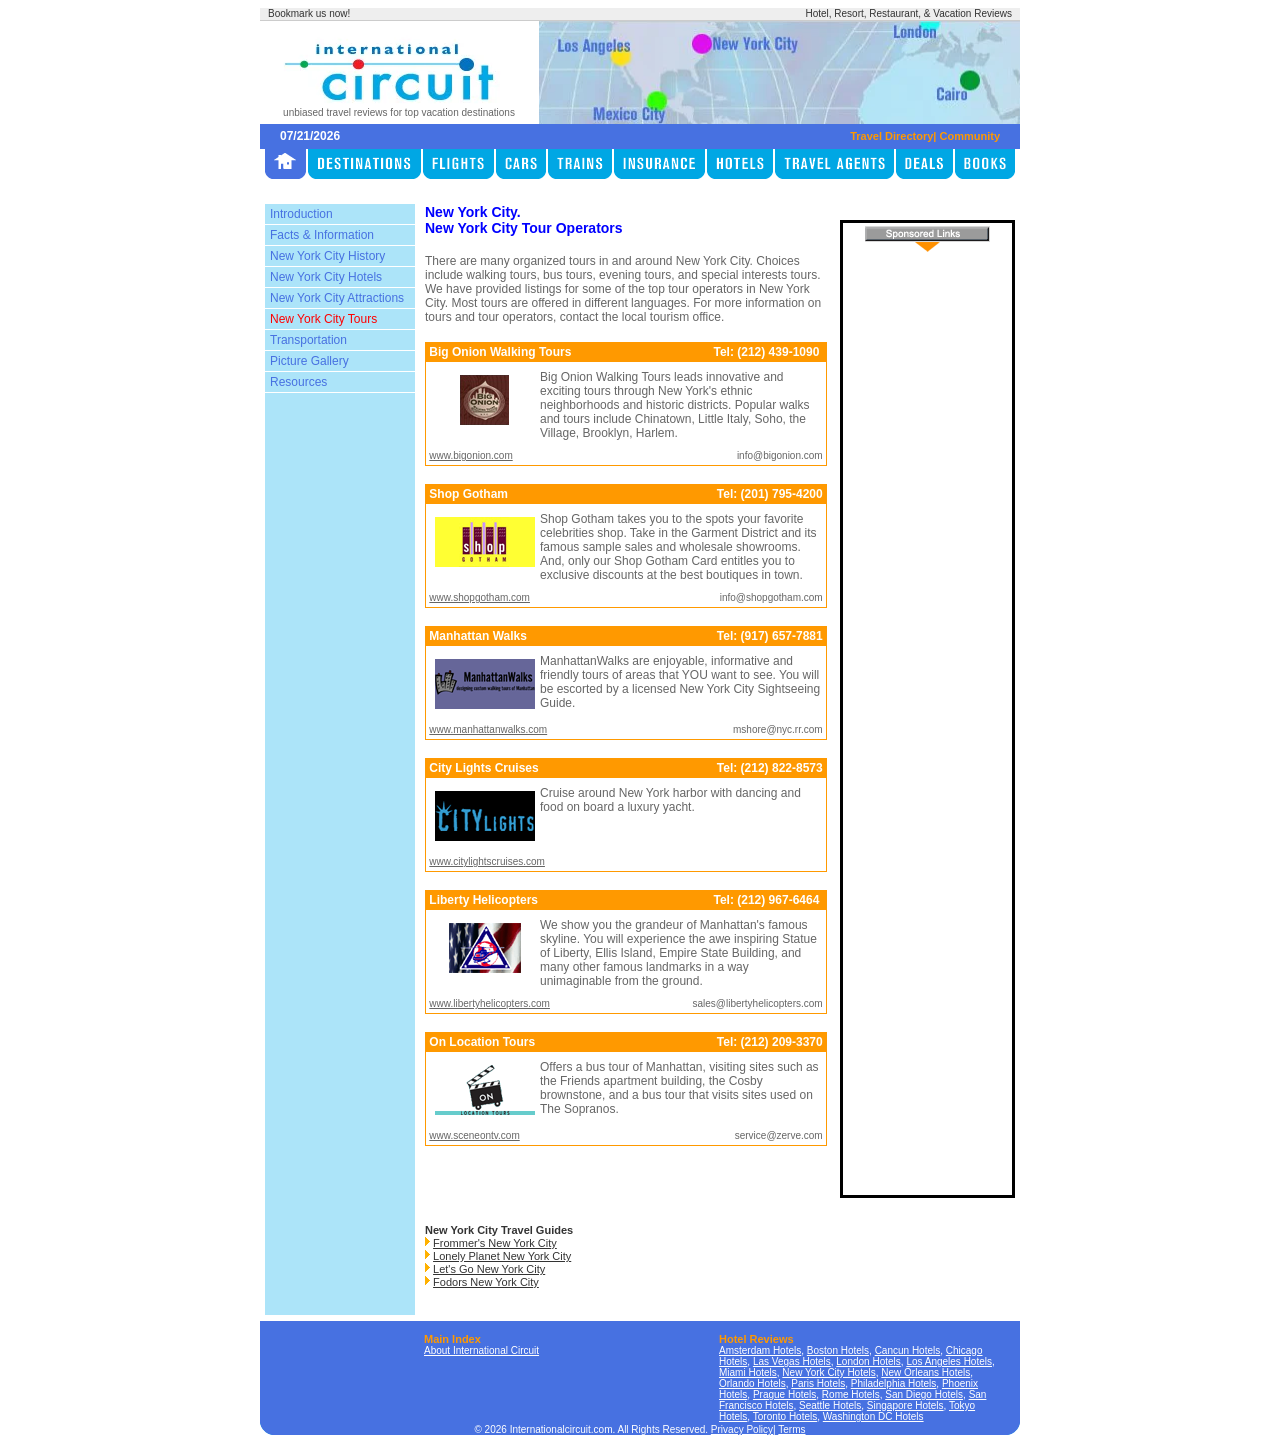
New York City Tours (323, 319)
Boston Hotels (838, 1350)
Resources (298, 382)
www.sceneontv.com (474, 1135)
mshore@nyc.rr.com (778, 729)
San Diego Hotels (924, 1394)
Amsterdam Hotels (760, 1350)
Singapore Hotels (905, 1405)
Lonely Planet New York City (502, 1256)
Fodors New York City (486, 1282)
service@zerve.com (779, 1135)
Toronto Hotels (785, 1416)
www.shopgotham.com (479, 597)
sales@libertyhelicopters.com (757, 1003)
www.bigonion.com (470, 455)
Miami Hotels (748, 1372)
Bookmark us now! (309, 13)
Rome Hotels (851, 1394)
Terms (791, 1429)
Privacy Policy (742, 1429)
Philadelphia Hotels (894, 1383)
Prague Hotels (784, 1394)
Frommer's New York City (495, 1243)
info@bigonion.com (780, 455)
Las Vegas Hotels (792, 1361)
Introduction (301, 214)
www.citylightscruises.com (487, 861)
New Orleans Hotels (925, 1372)
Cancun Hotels (908, 1350)
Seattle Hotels (830, 1405)
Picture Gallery (309, 361)
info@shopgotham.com (771, 597)
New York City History (327, 256)
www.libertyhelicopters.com (489, 1003)
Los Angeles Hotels (949, 1361)
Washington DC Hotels (873, 1416)
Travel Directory (891, 136)
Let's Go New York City (489, 1269)
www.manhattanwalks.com (488, 729)
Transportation (308, 340)
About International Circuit (481, 1350)
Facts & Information (322, 235)
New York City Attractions (337, 298)
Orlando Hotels (752, 1383)
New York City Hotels (326, 277)
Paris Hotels (818, 1383)
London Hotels (868, 1361)
